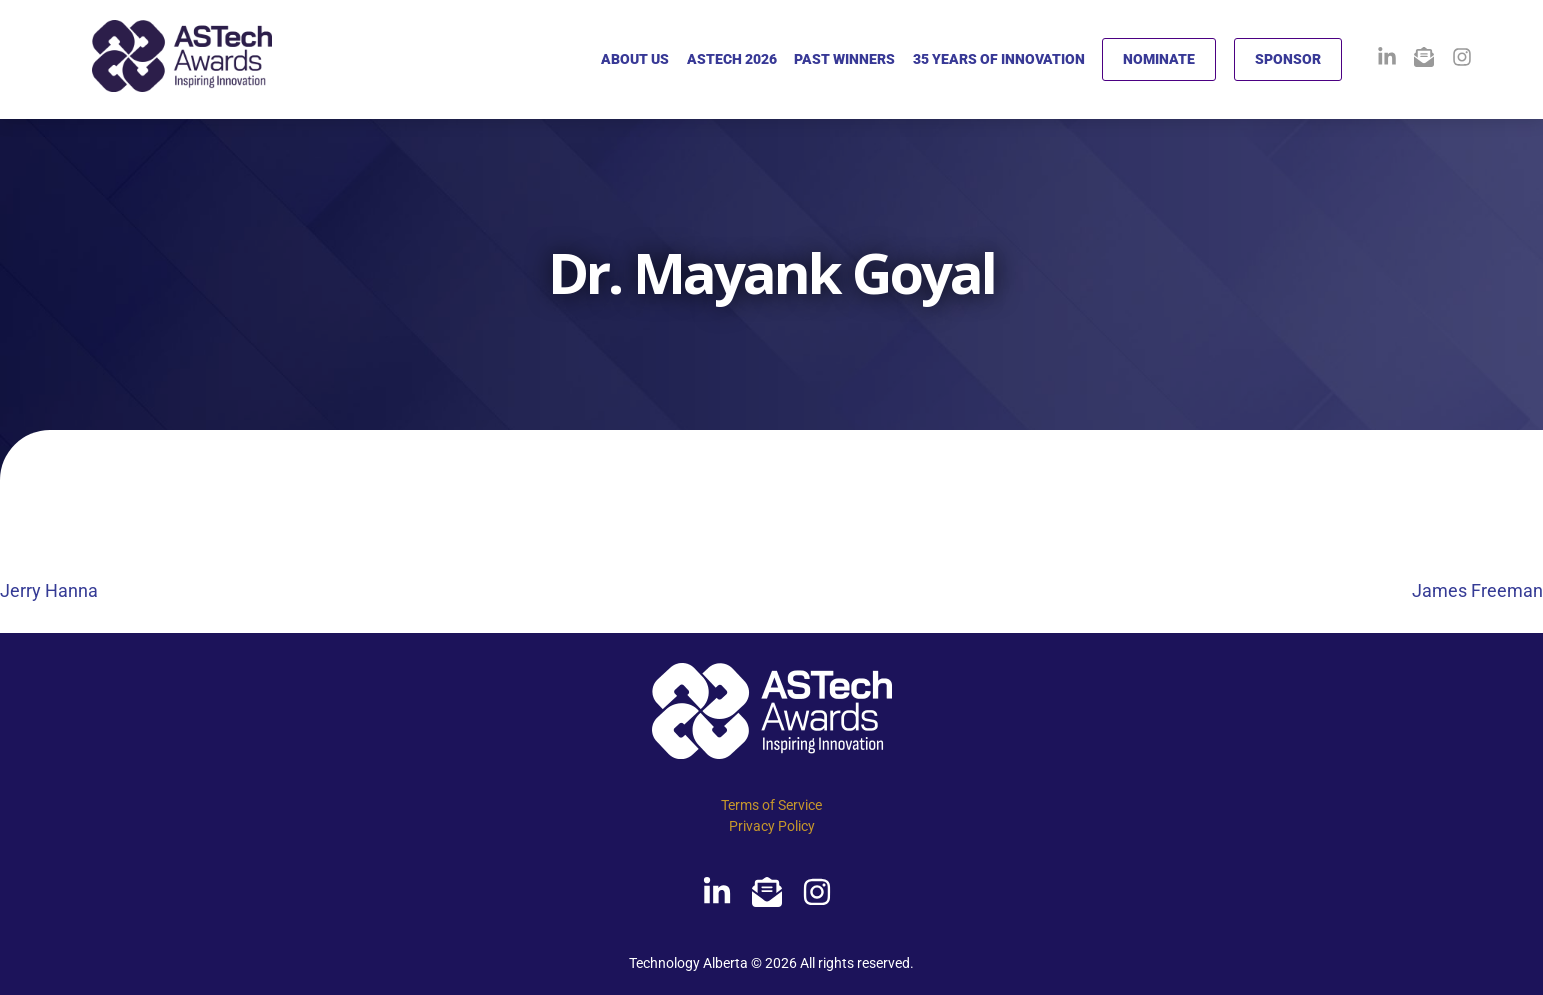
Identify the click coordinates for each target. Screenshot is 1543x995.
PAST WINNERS (844, 59)
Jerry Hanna (49, 590)
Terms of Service (771, 805)
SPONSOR (1288, 59)
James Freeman (1477, 590)
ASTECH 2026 (732, 59)
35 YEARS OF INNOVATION (999, 59)
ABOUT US (635, 59)
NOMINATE (1159, 59)
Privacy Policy (772, 826)
